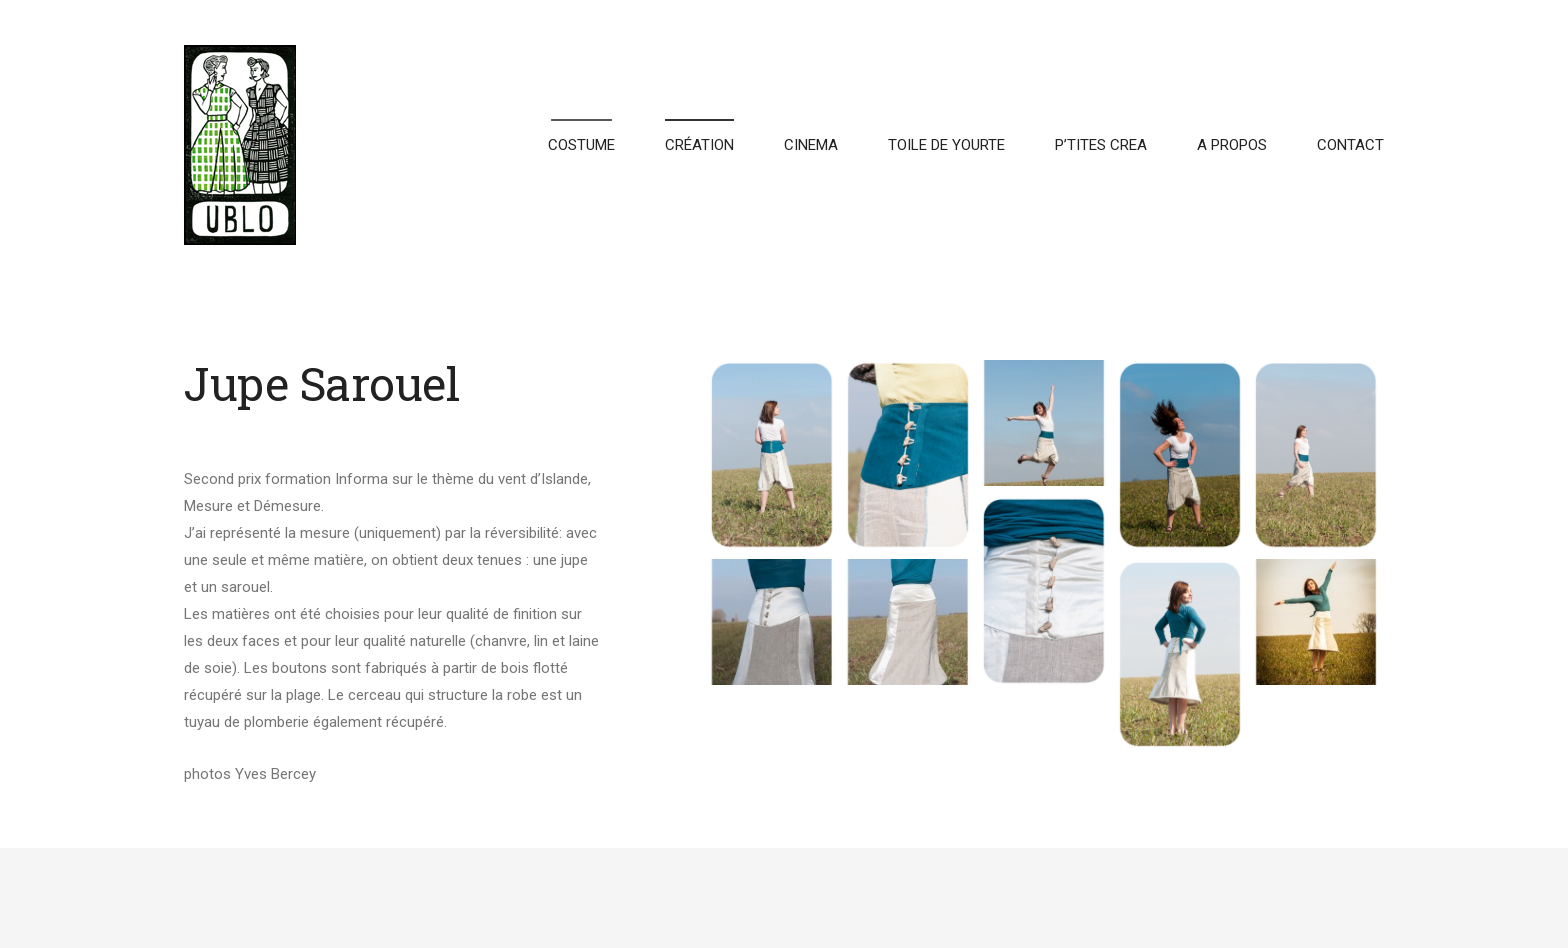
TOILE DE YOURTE (946, 145)
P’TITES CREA (1101, 145)
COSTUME (581, 145)
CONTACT (1350, 145)
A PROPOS (1232, 145)
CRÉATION (699, 145)
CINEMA (811, 145)
